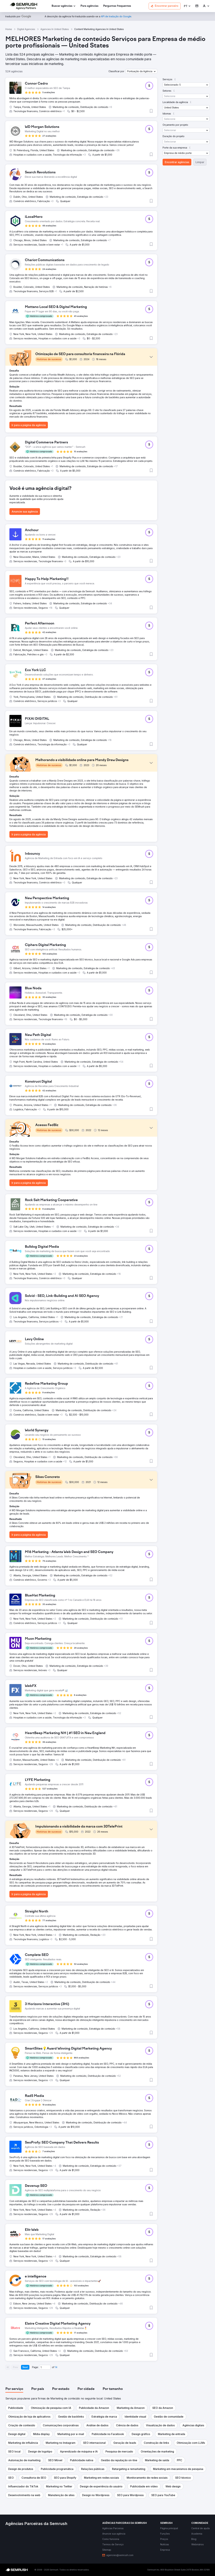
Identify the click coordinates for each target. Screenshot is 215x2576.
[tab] (14, 2389)
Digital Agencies (26, 29)
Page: (35, 2367)
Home (8, 29)
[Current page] (44, 2367)
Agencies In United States (54, 29)
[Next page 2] (25, 2367)
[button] (187, 6)
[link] (89, 6)
